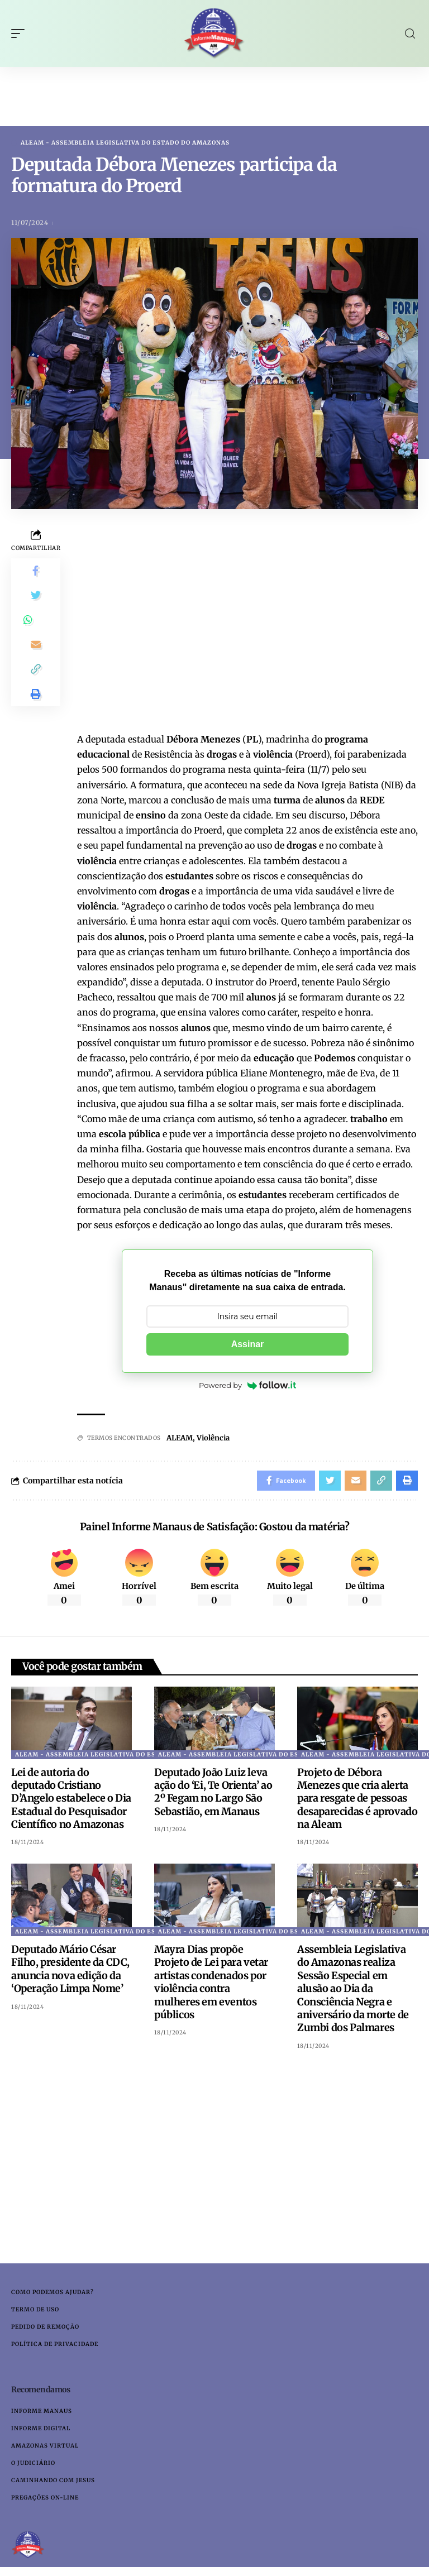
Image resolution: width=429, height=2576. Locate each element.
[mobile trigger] (20, 33)
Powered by (247, 1385)
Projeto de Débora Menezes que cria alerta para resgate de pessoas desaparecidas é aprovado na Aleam (357, 1800)
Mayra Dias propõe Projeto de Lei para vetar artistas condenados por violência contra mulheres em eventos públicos (211, 1985)
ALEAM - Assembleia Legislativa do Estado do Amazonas (125, 143)
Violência (213, 1438)
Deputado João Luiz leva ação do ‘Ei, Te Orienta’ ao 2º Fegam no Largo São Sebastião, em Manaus (213, 1794)
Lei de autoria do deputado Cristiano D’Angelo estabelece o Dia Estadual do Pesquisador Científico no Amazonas (71, 1800)
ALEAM (179, 1438)
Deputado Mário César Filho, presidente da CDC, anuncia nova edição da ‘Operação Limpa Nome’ (70, 1972)
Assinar (247, 1344)
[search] (410, 33)
